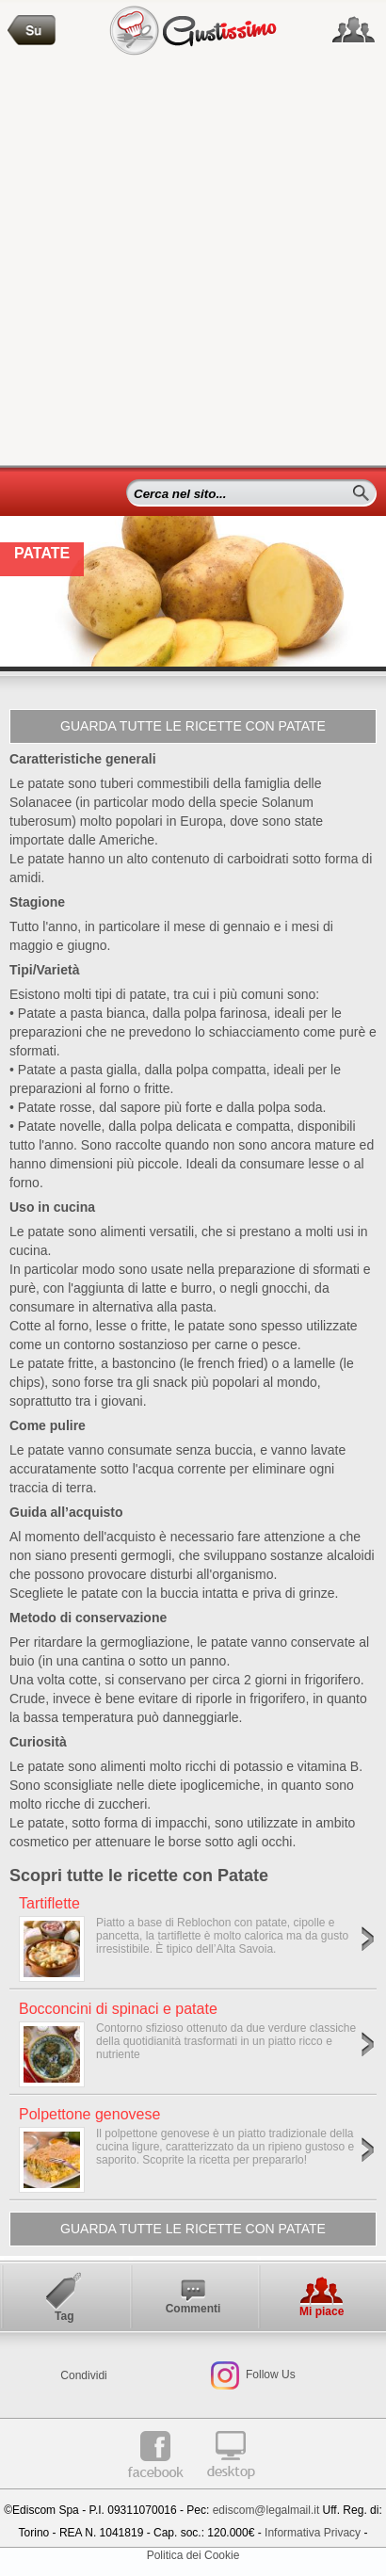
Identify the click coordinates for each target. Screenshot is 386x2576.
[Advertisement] (193, 263)
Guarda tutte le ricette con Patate (193, 725)
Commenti (193, 2308)
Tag (64, 2316)
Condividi (83, 2375)
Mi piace (321, 2311)
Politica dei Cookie (193, 2555)
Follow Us (269, 2374)
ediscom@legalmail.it (266, 2510)
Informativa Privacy (313, 2532)
